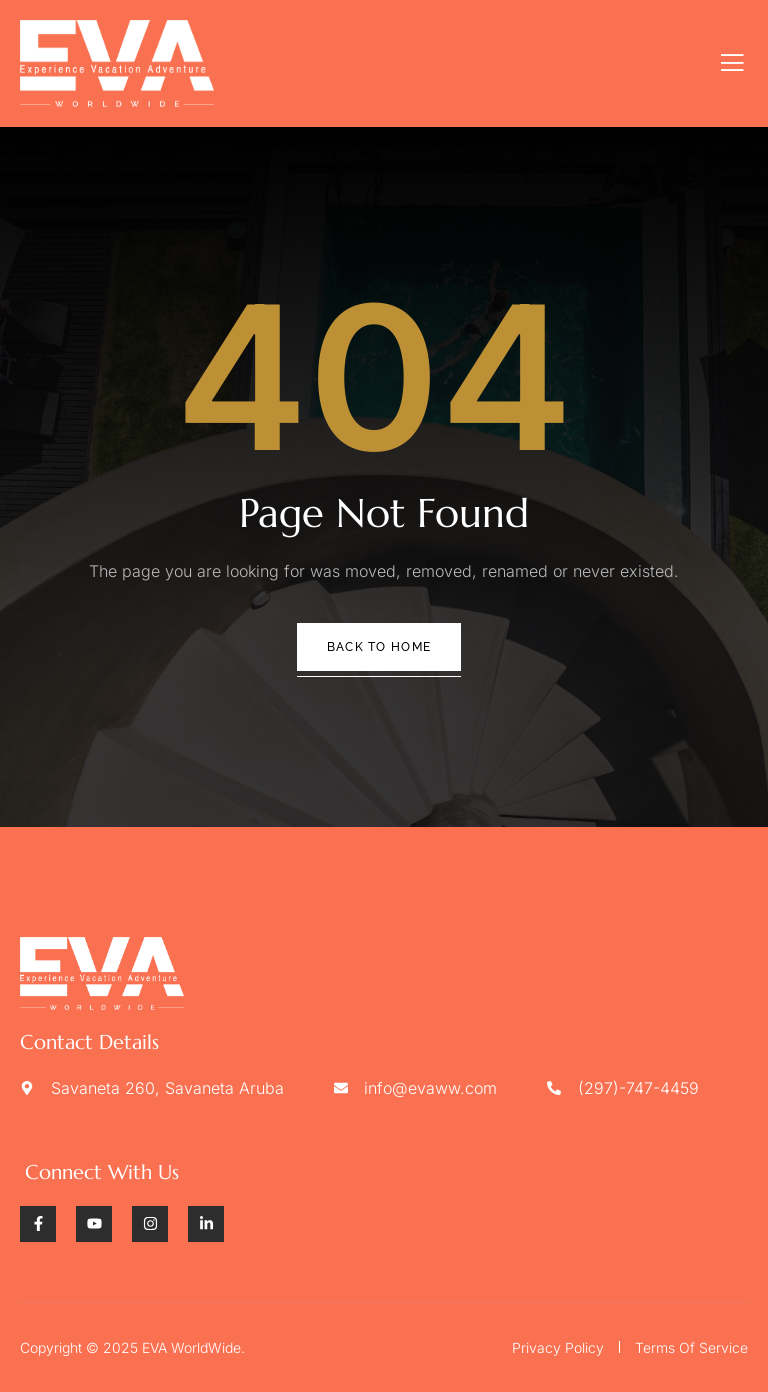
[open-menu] (732, 63)
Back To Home (379, 647)
